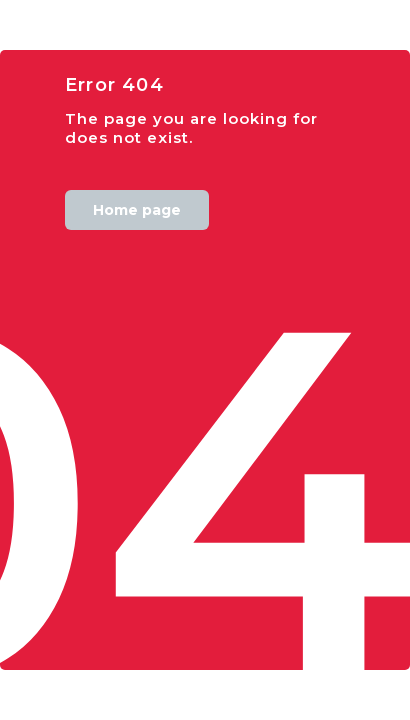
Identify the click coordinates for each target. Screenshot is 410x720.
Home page (137, 210)
